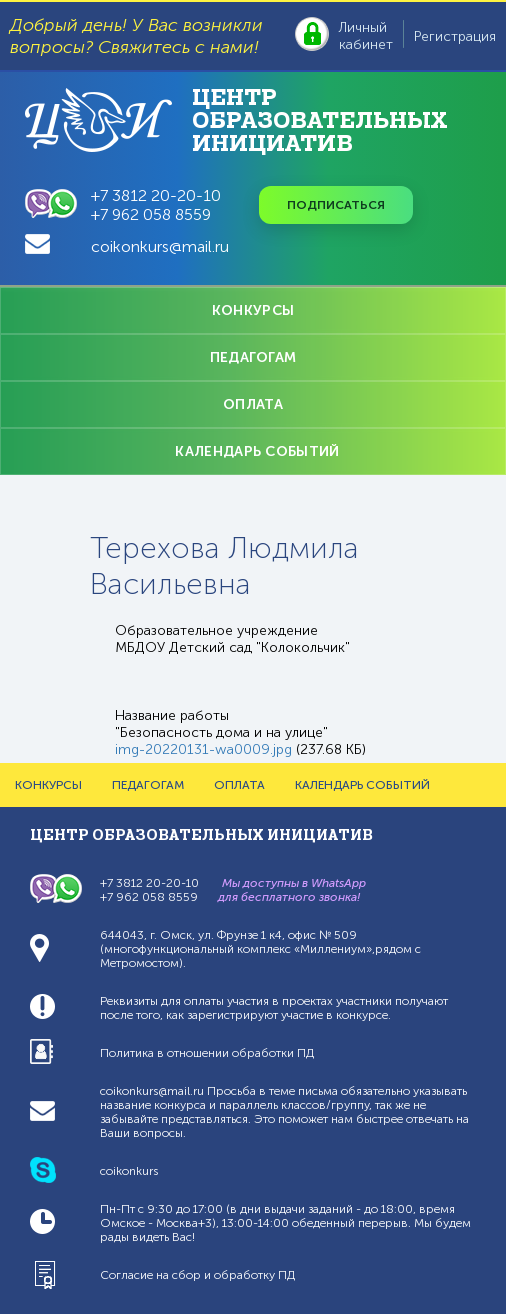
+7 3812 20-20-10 (156, 195)
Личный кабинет (366, 36)
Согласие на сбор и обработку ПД (197, 1275)
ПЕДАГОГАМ (253, 357)
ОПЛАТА (253, 404)
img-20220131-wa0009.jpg (203, 749)
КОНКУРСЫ (253, 310)
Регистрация (455, 36)
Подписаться (336, 205)
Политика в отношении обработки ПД (207, 1053)
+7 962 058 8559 (151, 214)
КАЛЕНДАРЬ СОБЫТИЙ (257, 451)
